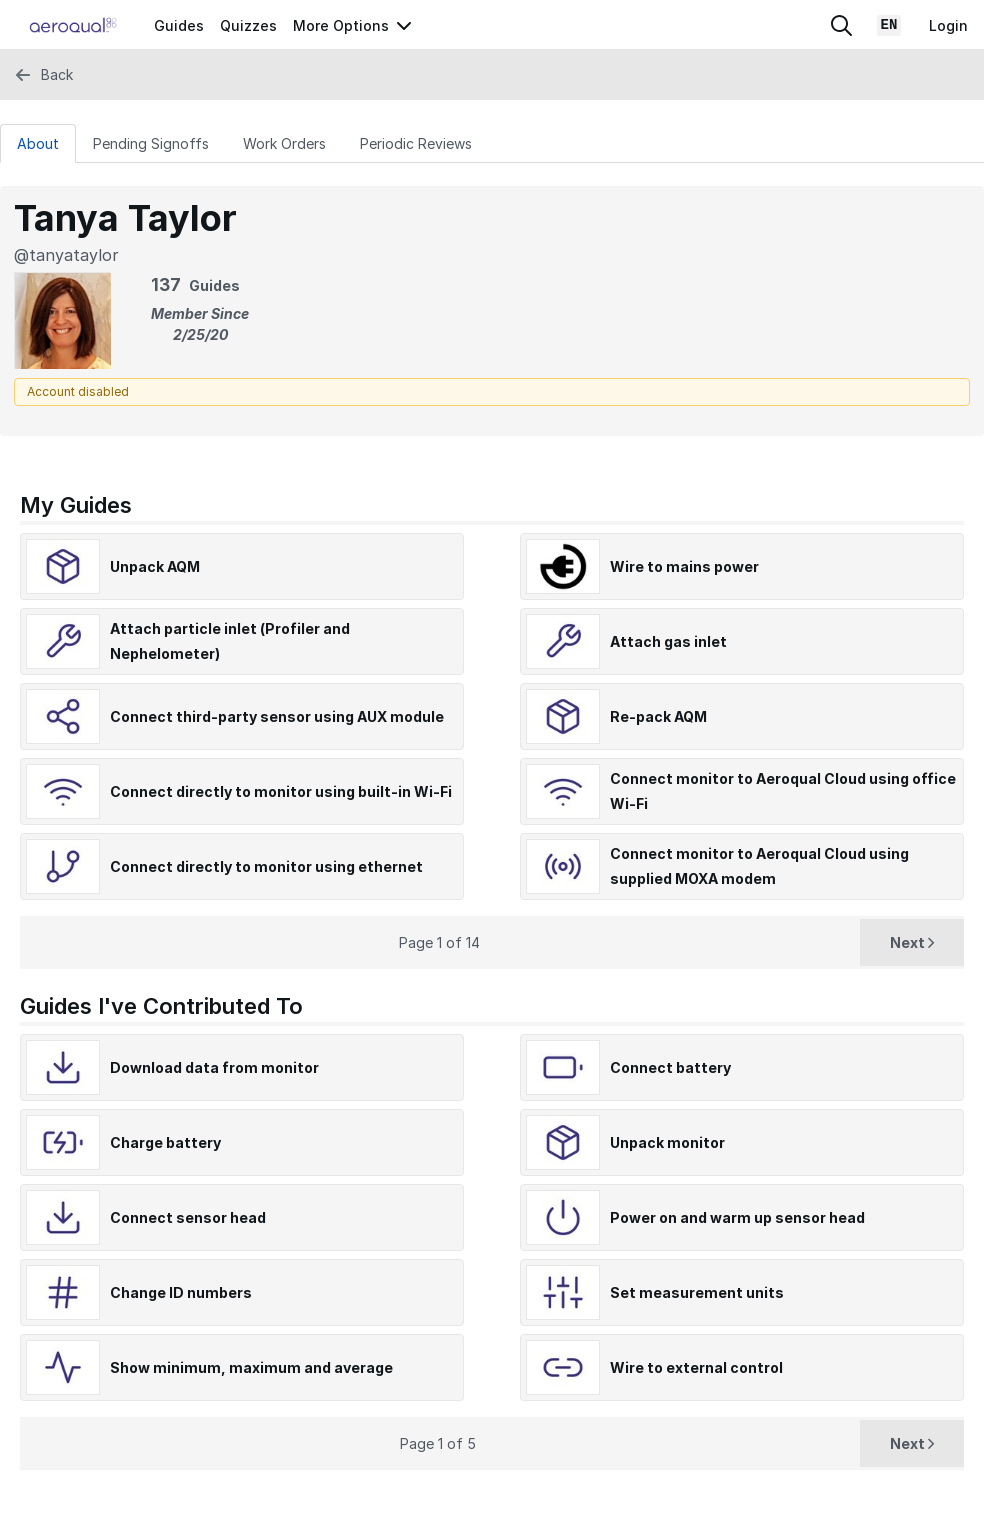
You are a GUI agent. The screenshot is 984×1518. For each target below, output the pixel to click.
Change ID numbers (181, 1292)
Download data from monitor (214, 1067)
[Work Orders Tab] (284, 143)
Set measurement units (697, 1292)
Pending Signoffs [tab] (151, 143)
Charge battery (165, 1142)
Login (948, 25)
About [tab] (38, 143)
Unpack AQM (155, 566)
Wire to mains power (684, 566)
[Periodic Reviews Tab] (416, 143)
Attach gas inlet (668, 641)
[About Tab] (38, 143)
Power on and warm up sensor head (737, 1217)
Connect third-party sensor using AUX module (277, 716)
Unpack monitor (667, 1142)
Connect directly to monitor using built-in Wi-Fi (281, 791)
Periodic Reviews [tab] (416, 143)
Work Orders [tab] (284, 143)
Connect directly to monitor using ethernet (266, 866)
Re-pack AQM (658, 716)
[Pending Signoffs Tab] (151, 143)
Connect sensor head (188, 1217)
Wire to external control (696, 1367)
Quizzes (248, 25)
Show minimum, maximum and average (251, 1367)
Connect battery (670, 1067)
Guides (179, 25)
